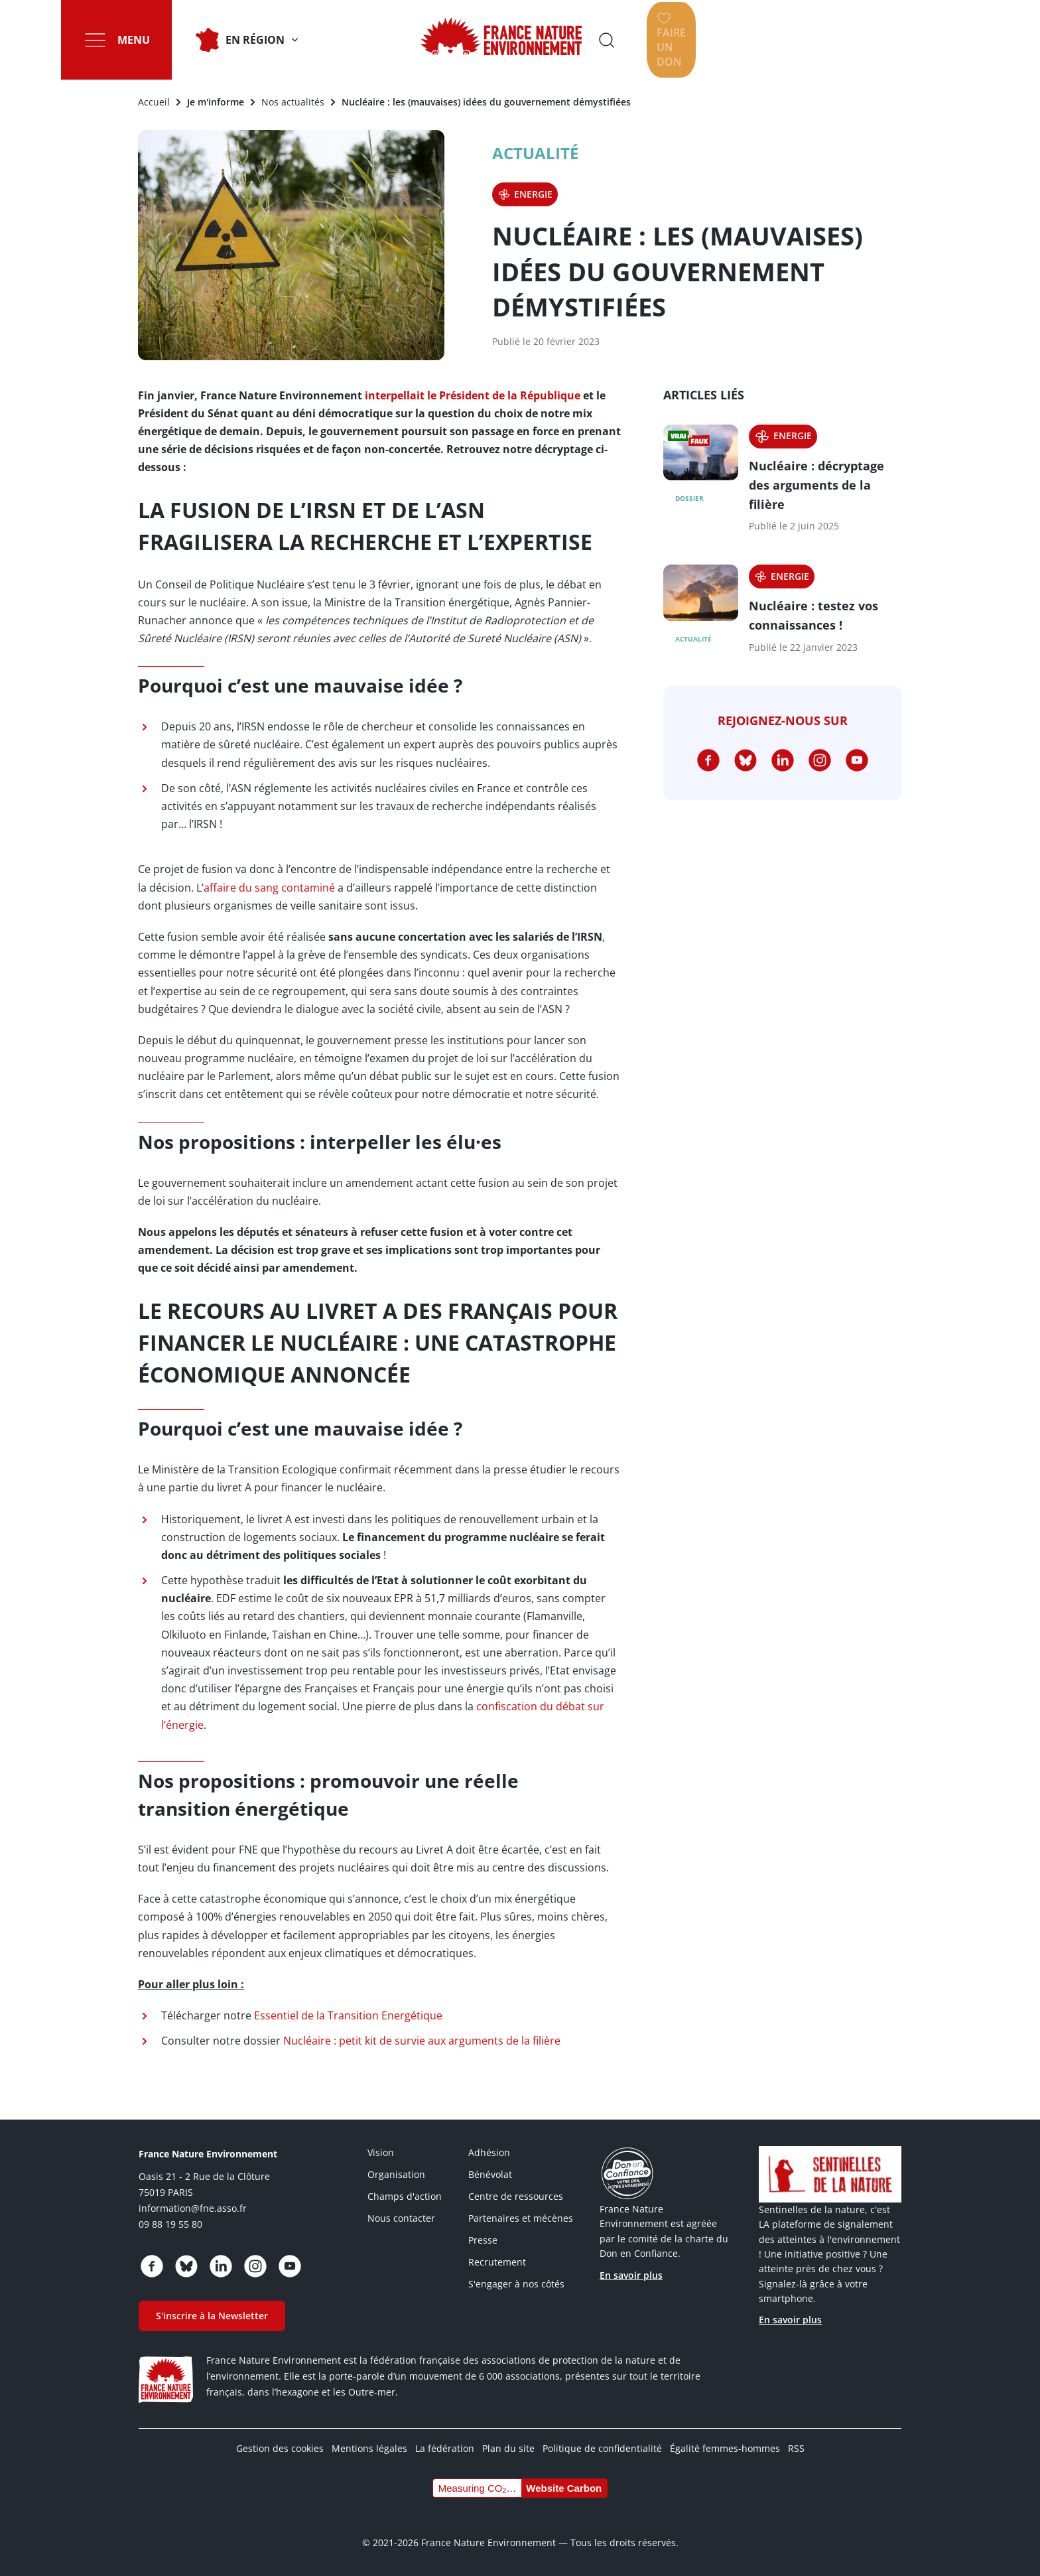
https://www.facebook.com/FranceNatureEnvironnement (708, 760)
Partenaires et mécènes (520, 2218)
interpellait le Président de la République (472, 395)
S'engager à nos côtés (516, 2283)
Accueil (154, 102)
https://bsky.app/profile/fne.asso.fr (745, 760)
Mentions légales (369, 2448)
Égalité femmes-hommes (725, 2448)
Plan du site (508, 2448)
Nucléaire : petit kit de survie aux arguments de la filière (421, 2040)
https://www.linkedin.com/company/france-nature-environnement (782, 760)
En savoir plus (631, 2275)
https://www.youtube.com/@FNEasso (857, 760)
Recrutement (497, 2262)
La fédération (444, 2448)
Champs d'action (404, 2196)
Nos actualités (292, 102)
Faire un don (897, 40)
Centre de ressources (515, 2196)
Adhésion (489, 2152)
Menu (155, 40)
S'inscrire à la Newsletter (212, 2315)
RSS (796, 2448)
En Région (276, 40)
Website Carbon (564, 2488)
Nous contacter (401, 2218)
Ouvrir (795, 40)
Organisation (396, 2174)
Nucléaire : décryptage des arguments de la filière (816, 485)
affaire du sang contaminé (269, 887)
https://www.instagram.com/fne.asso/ (820, 760)
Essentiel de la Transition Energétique (348, 2015)
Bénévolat (490, 2174)
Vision (380, 2152)
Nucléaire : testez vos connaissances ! (813, 615)
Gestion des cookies (280, 2448)
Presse (482, 2240)
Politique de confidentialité (602, 2448)
